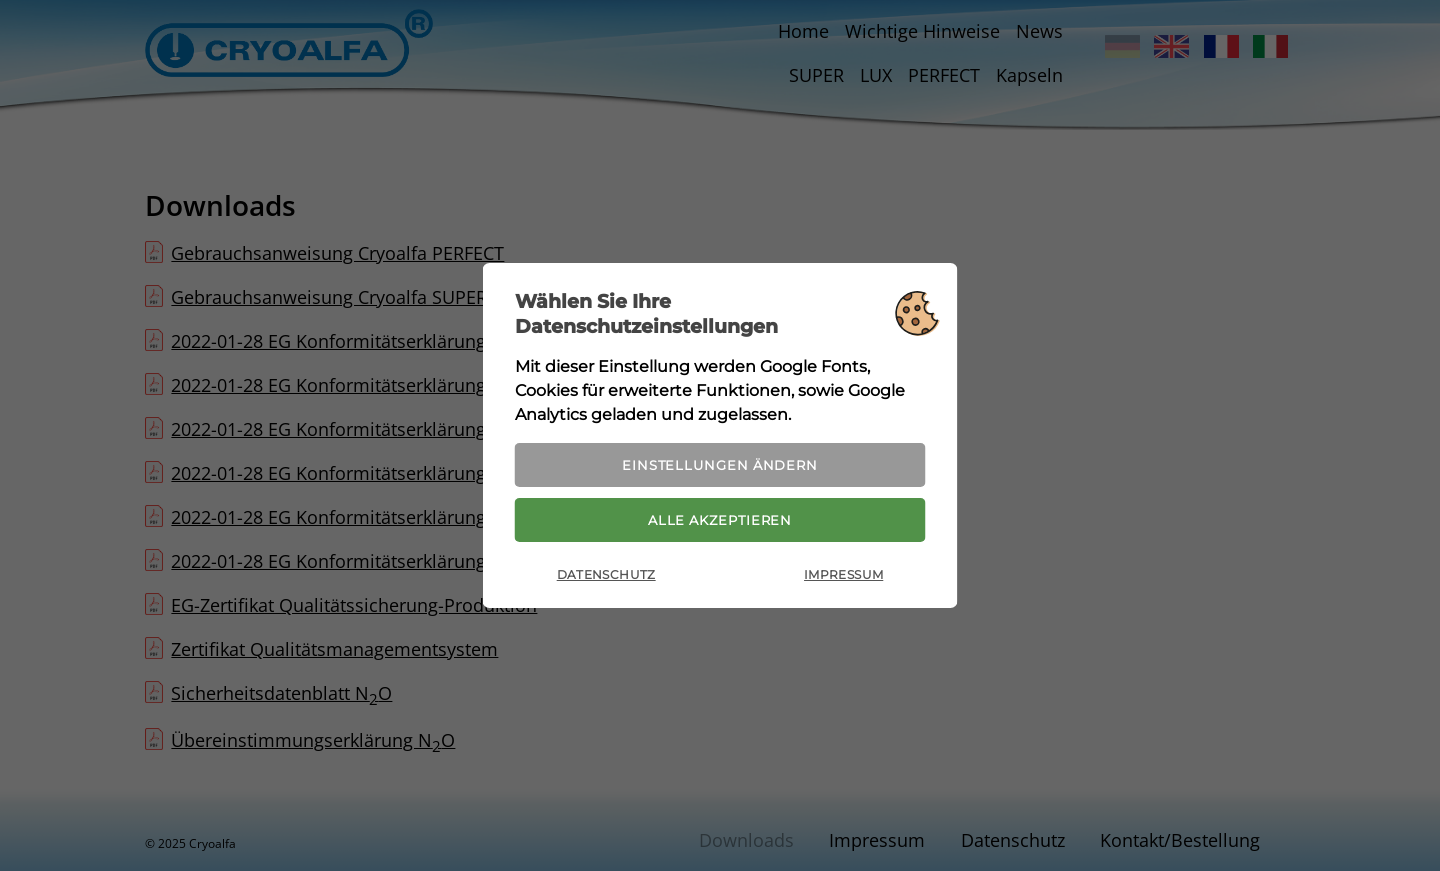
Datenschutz (606, 581)
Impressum (843, 581)
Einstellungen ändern (720, 460)
